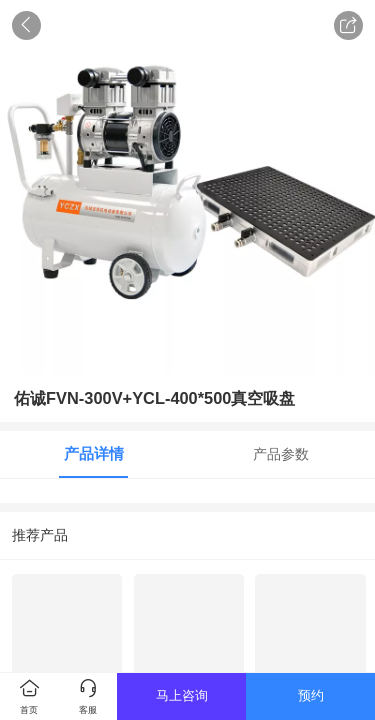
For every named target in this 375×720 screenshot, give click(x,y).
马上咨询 (182, 695)
